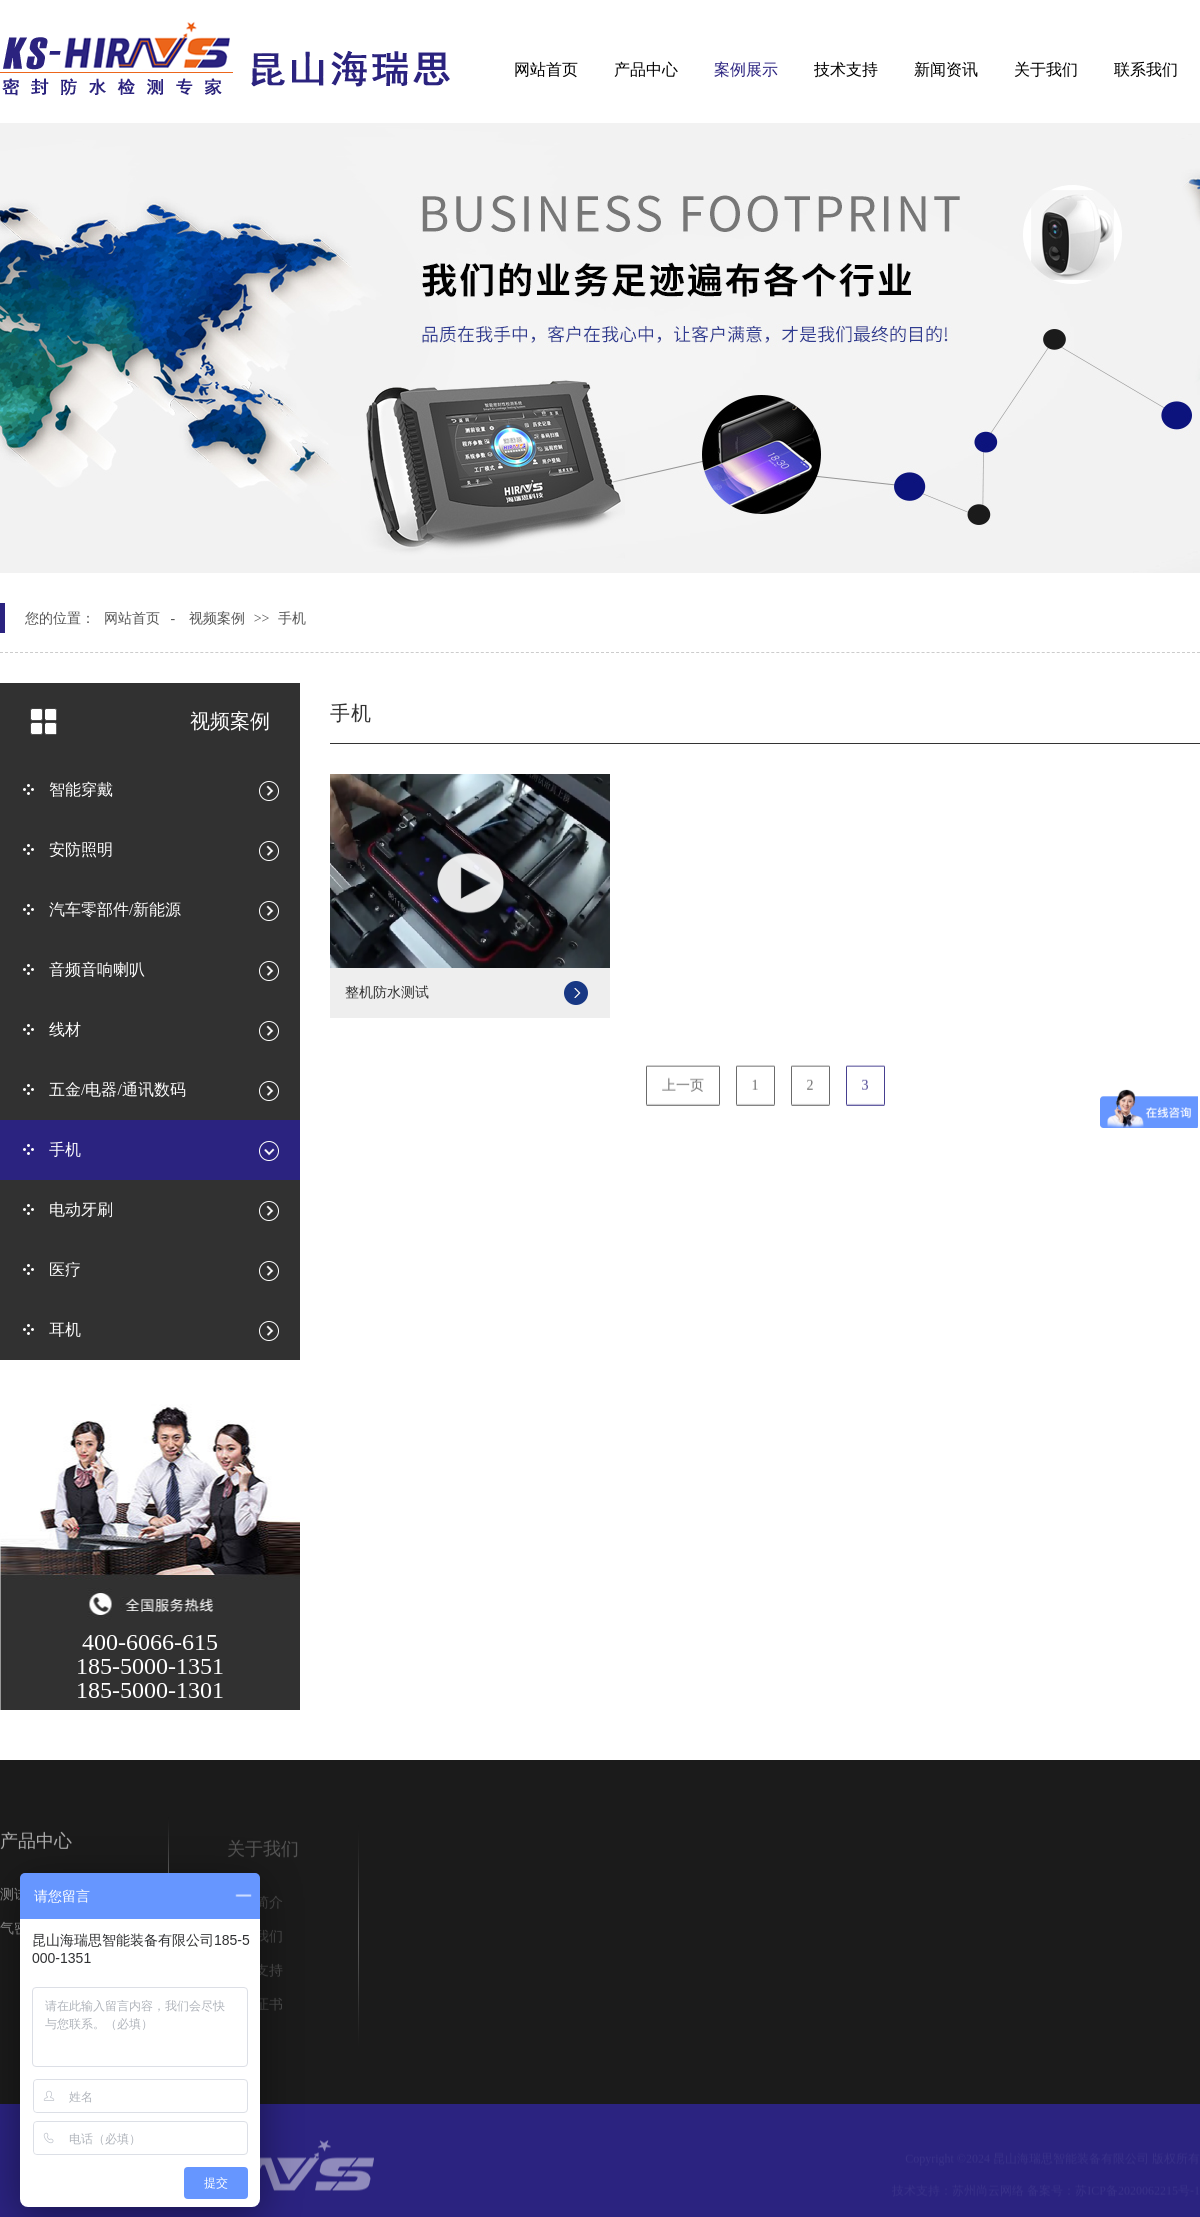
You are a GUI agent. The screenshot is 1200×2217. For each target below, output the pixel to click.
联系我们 (1146, 69)
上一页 (683, 1093)
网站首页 (546, 69)
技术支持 (846, 69)
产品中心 (646, 69)
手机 (292, 618)
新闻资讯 (946, 69)
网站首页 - (139, 618)
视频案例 (217, 618)
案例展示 (746, 69)
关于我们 (1046, 69)
